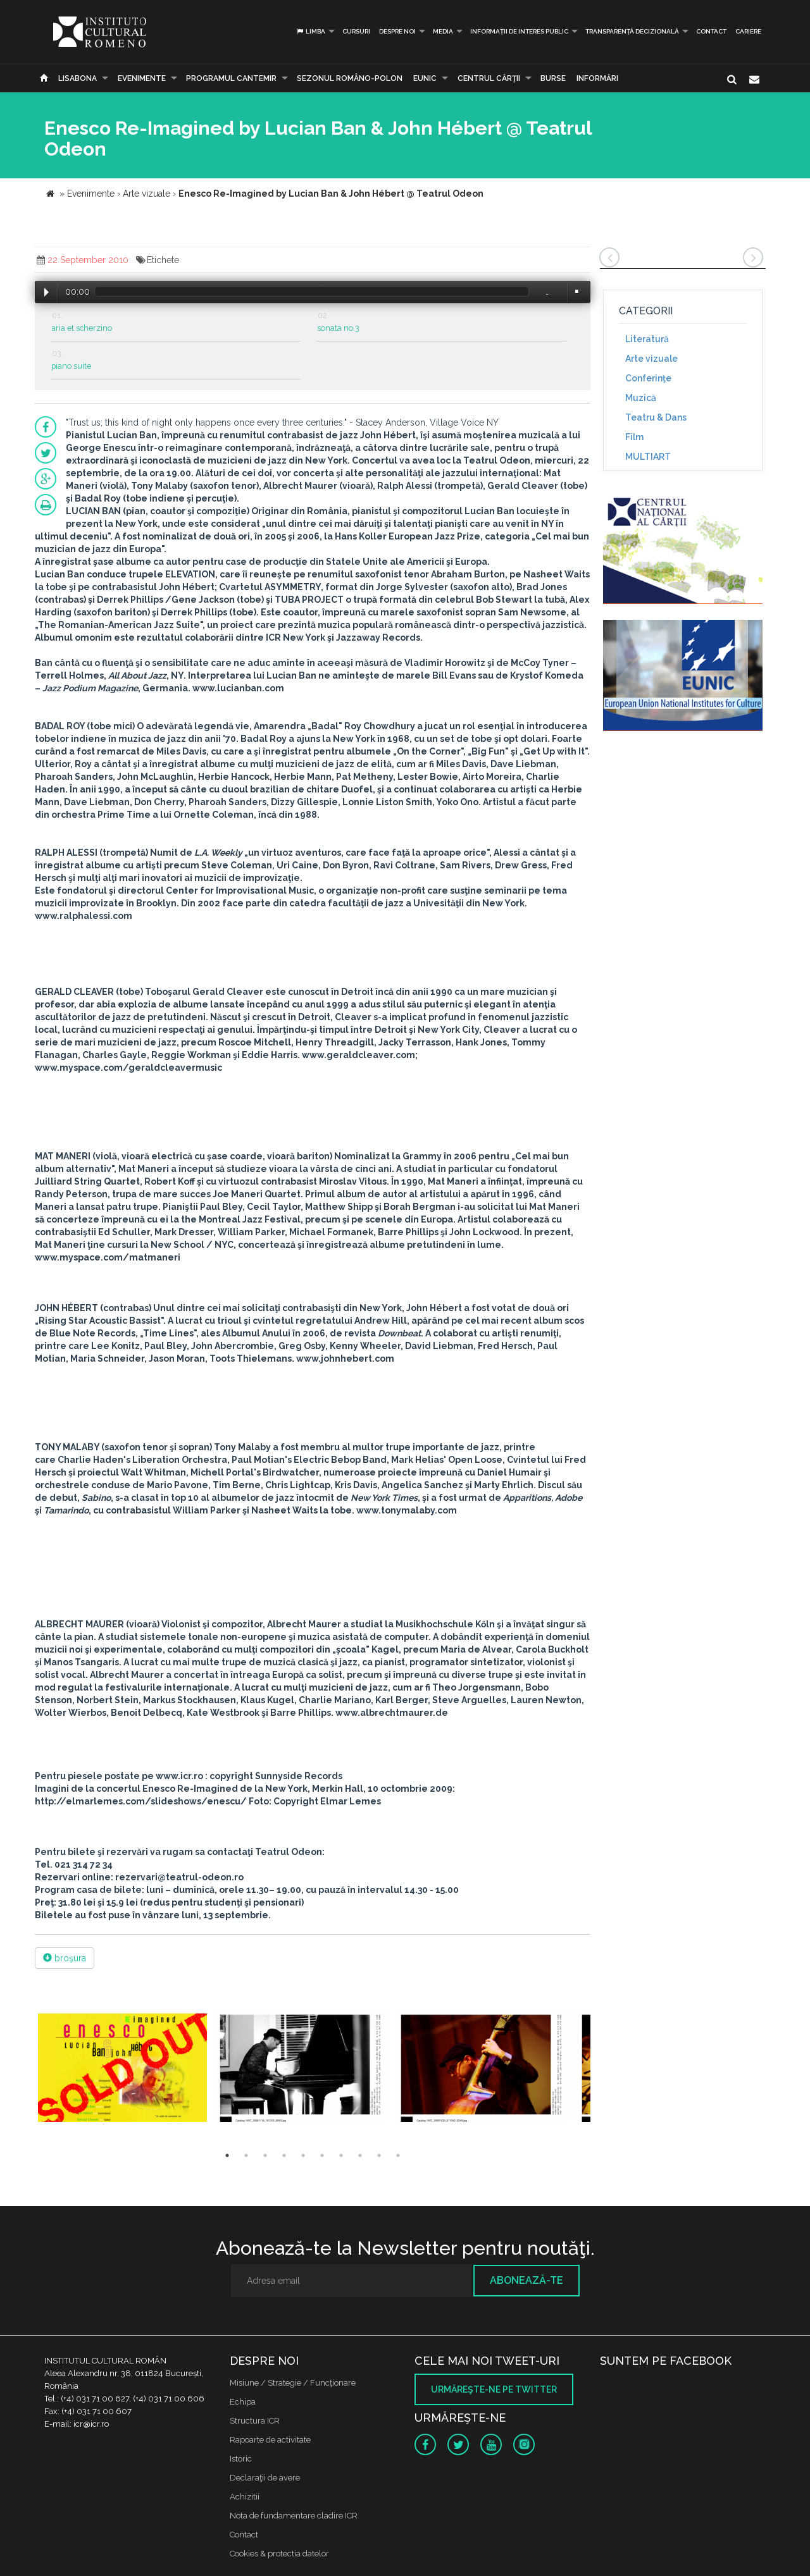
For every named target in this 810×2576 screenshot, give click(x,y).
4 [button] (284, 2155)
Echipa (243, 2402)
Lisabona (77, 78)
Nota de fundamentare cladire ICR (294, 2515)
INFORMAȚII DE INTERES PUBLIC (519, 31)
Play (46, 292)
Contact (711, 31)
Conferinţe (648, 378)
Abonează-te (526, 2280)
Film (634, 437)
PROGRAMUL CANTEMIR (231, 78)
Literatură (647, 339)
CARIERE (748, 31)
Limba (310, 31)
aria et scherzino (81, 328)
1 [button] (227, 2155)
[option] (122, 2066)
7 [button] (341, 2155)
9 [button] (379, 2155)
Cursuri (356, 31)
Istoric (241, 2458)
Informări (597, 78)
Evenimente (142, 78)
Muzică (640, 398)
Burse (553, 78)
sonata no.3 (338, 328)
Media (443, 31)
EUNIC (425, 78)
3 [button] (265, 2155)
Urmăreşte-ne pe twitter (494, 2389)
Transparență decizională (632, 31)
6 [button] (322, 2155)
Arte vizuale (651, 359)
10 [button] (398, 2155)
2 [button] (246, 2155)
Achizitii (244, 2496)
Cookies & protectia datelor (279, 2553)
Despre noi (397, 31)
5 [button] (303, 2155)
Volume (576, 291)
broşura (64, 1958)
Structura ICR (255, 2420)
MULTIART (648, 457)
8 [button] (360, 2155)
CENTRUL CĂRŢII (489, 78)
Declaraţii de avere (265, 2477)
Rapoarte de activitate (270, 2439)
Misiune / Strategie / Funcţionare (293, 2383)
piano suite (71, 366)
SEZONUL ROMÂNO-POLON (349, 78)
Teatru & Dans (656, 417)
